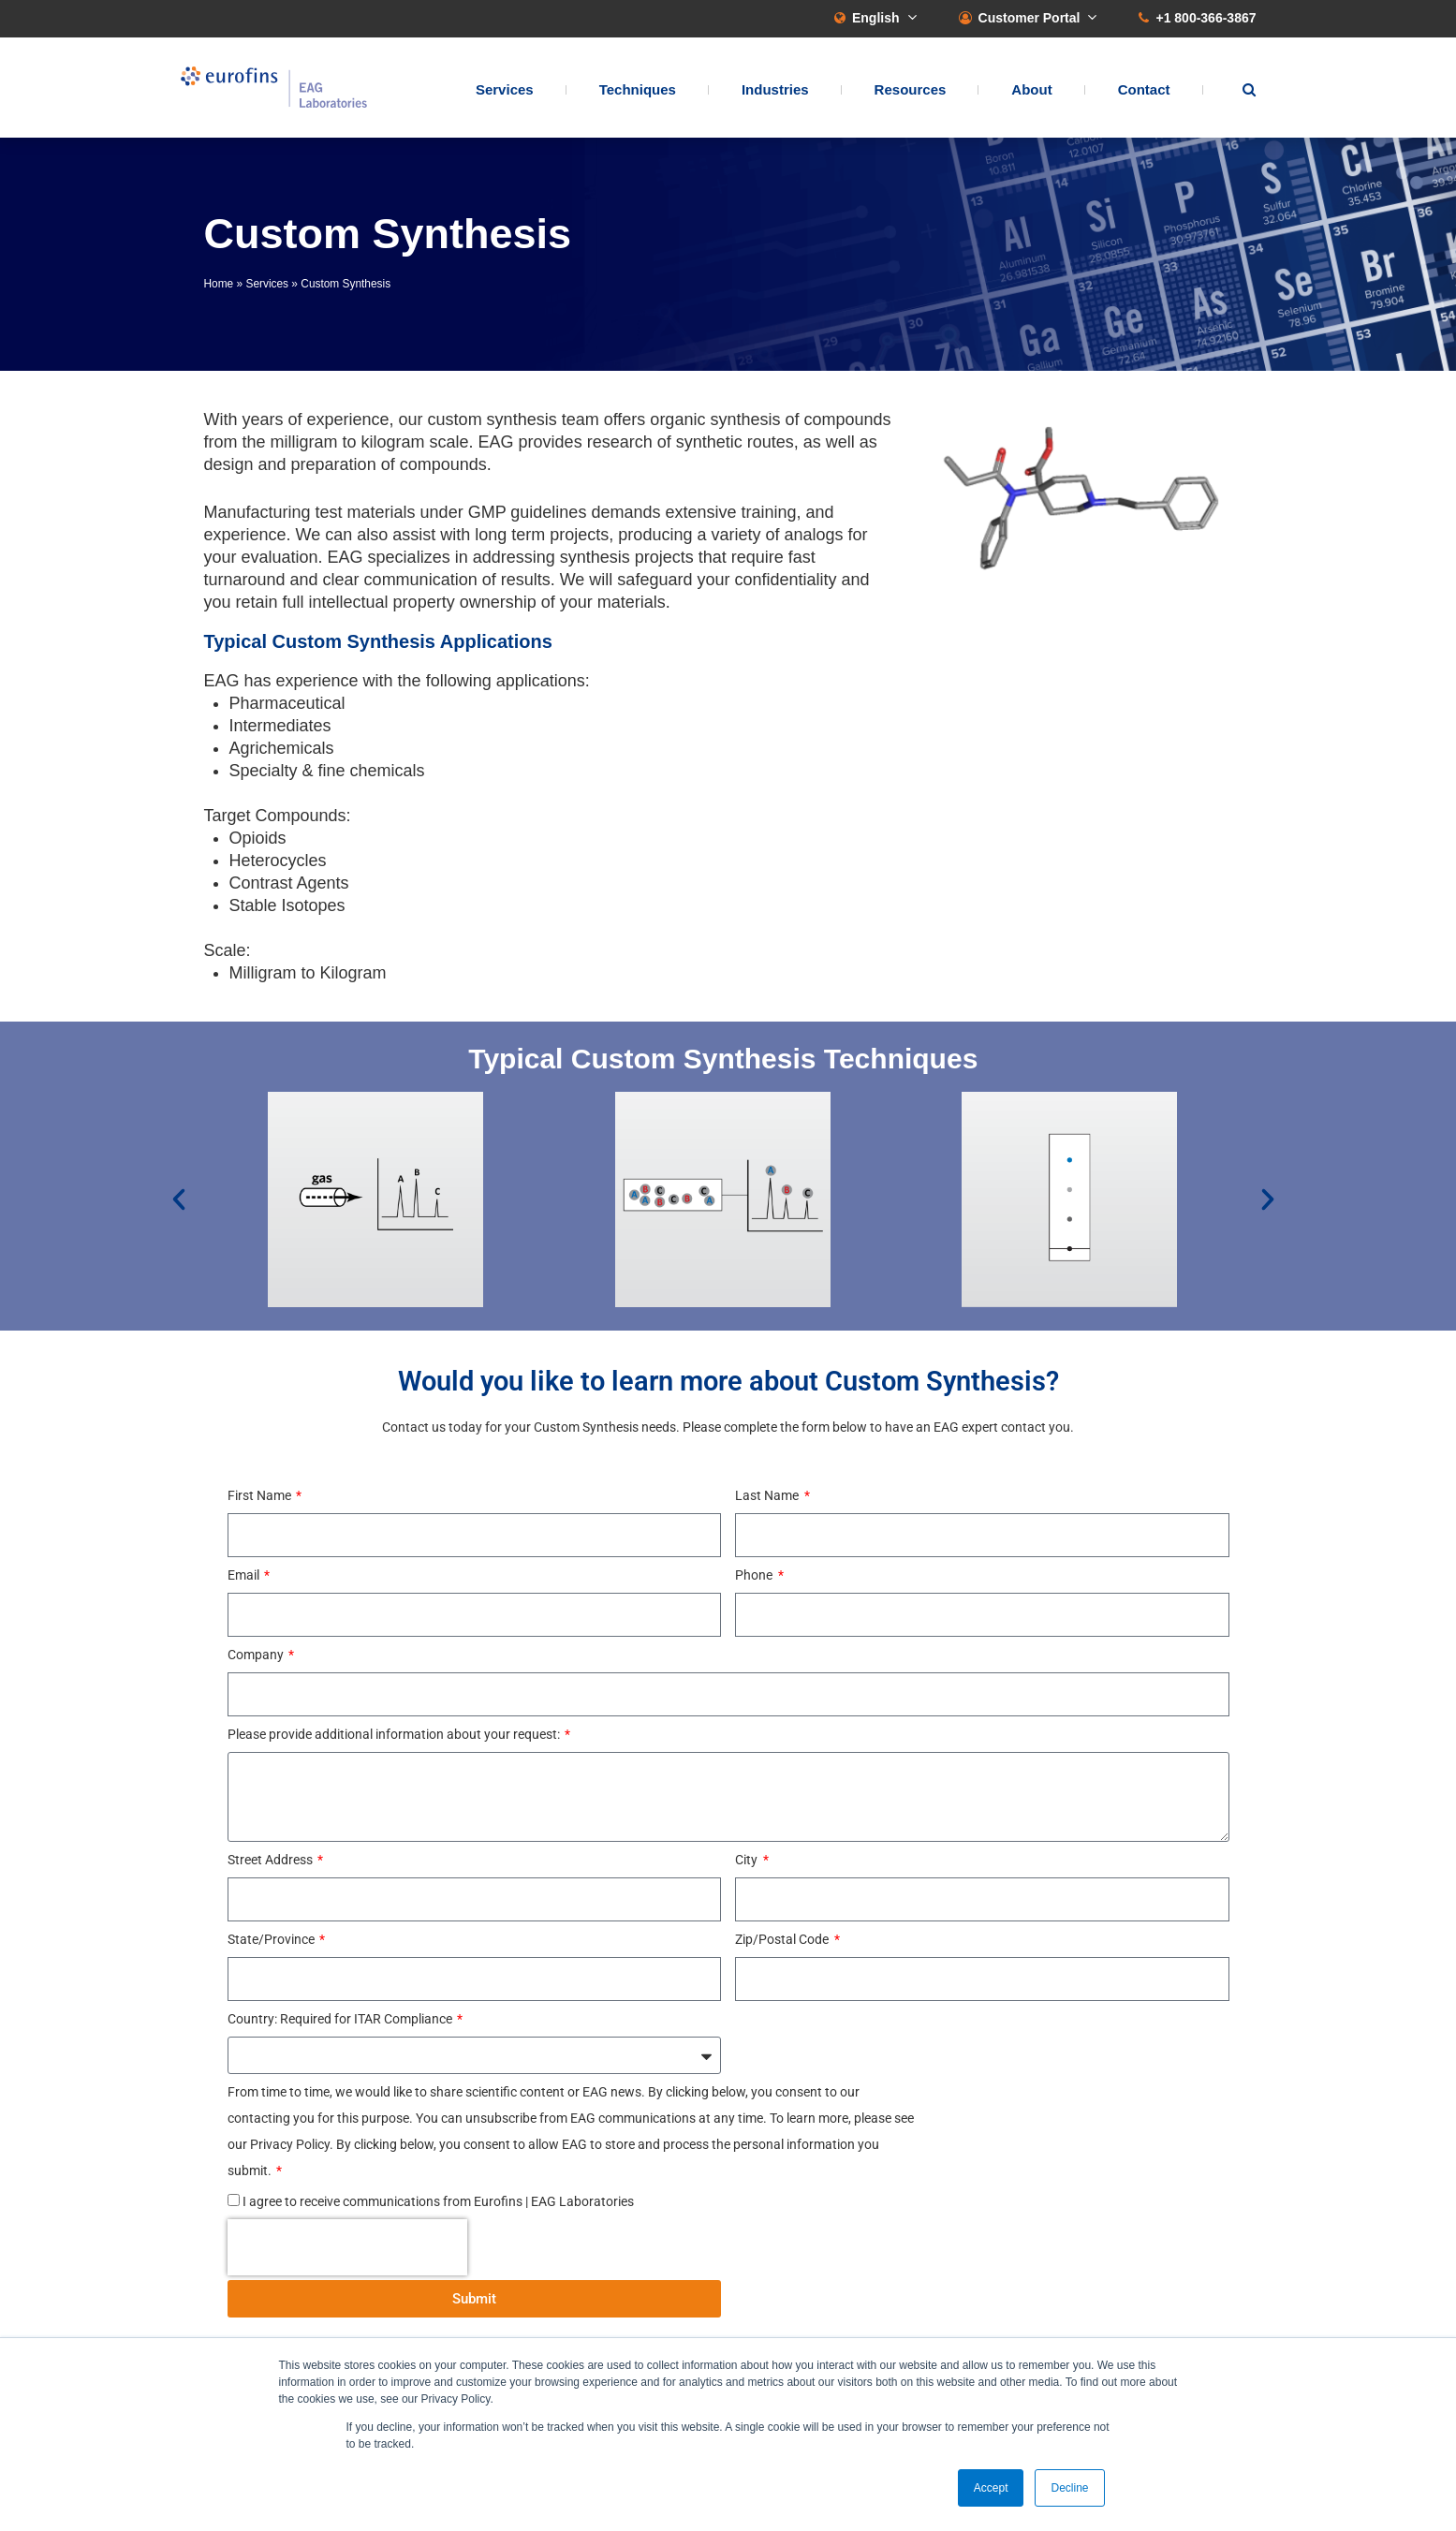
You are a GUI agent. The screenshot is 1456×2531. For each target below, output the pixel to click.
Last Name (768, 1495)
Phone (755, 1574)
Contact (1144, 89)
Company (257, 1654)
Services (505, 89)
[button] (179, 1199)
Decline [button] (1069, 2487)
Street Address (272, 1859)
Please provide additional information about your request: (395, 1734)
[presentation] (347, 2247)
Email (245, 1574)
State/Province (272, 1939)
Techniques (637, 89)
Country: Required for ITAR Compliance (341, 2018)
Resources (911, 89)
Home (219, 283)
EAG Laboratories (274, 87)
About (1031, 89)
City (747, 1859)
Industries (775, 89)
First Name (261, 1495)
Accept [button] (991, 2487)
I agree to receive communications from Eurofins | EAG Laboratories (438, 2201)
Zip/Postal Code (783, 1939)
